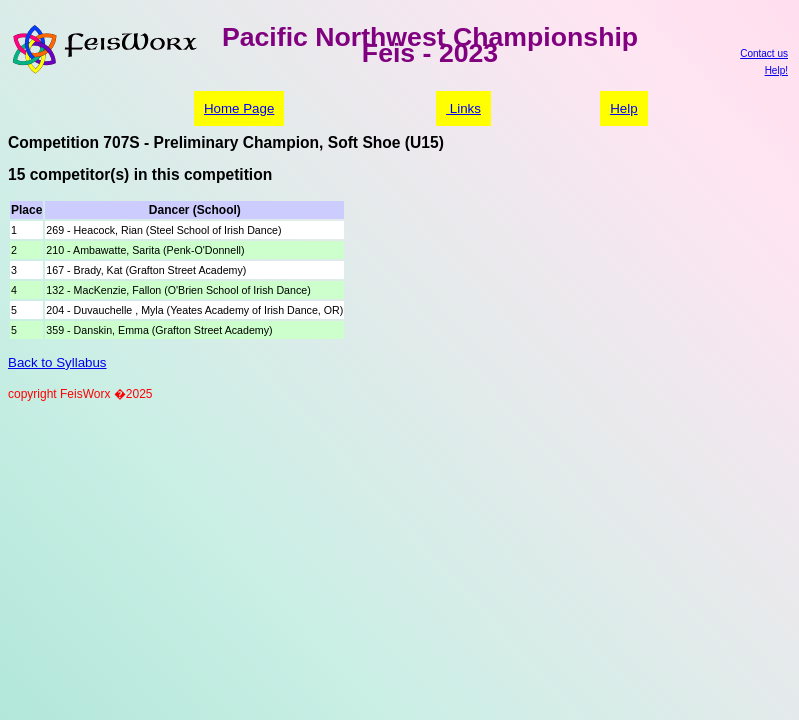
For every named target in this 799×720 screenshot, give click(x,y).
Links (463, 108)
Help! (776, 70)
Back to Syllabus (57, 362)
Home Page (239, 108)
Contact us (764, 53)
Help (623, 108)
